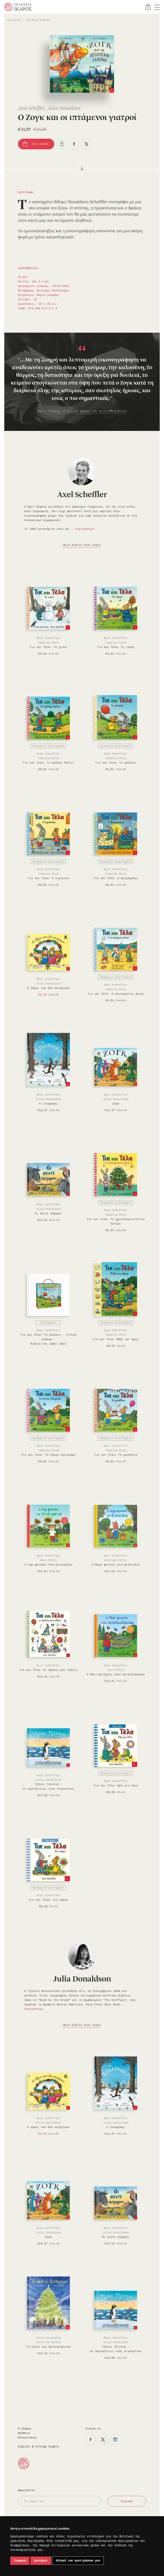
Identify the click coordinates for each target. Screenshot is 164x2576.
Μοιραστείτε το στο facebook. (74, 144)
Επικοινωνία (27, 2437)
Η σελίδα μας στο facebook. (90, 2439)
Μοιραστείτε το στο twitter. (86, 144)
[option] (82, 379)
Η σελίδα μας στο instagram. (115, 2439)
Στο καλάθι (40, 144)
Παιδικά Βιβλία (38, 20)
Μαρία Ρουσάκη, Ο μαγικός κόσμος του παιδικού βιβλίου (82, 411)
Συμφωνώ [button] (20, 2560)
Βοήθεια (24, 2433)
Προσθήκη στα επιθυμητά (61, 144)
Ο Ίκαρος (25, 2428)
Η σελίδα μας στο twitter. (103, 2439)
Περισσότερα (85, 529)
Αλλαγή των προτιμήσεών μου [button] (78, 2560)
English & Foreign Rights (38, 2446)
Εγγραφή (127, 2501)
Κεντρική (14, 20)
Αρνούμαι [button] (41, 2560)
